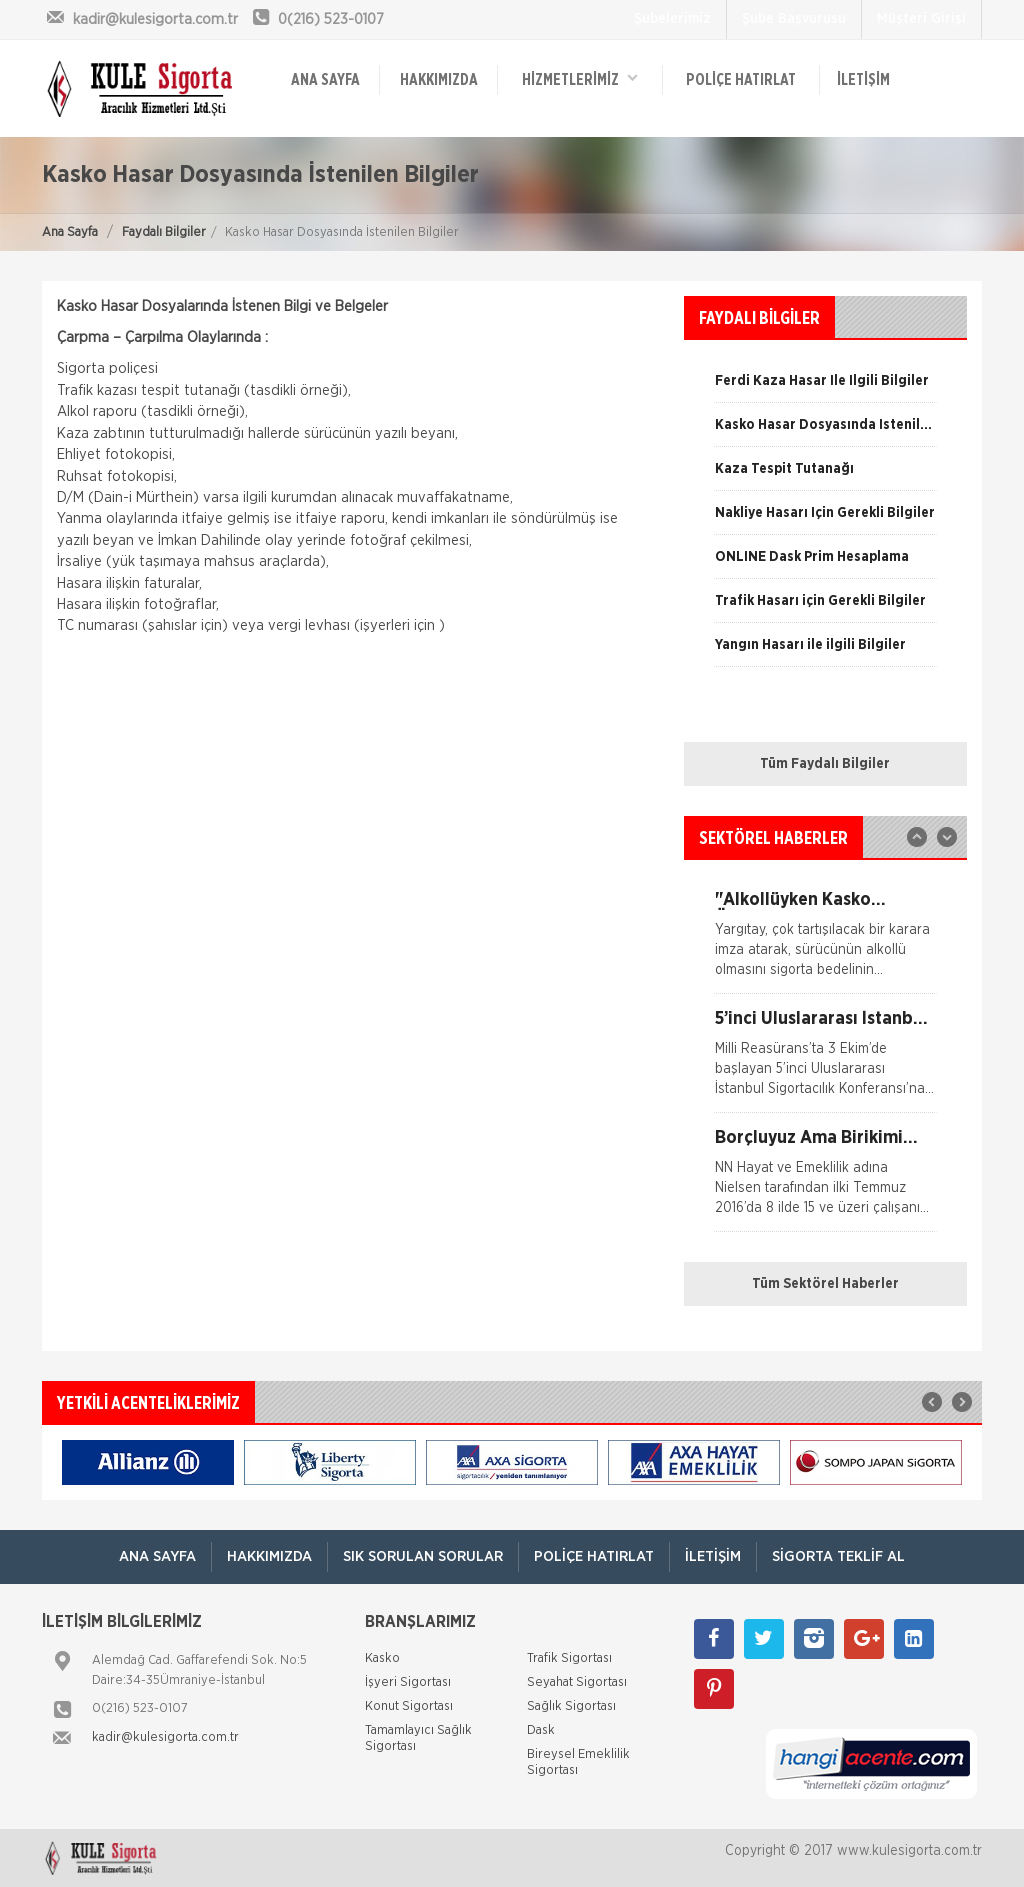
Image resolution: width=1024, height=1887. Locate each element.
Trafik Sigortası (569, 1658)
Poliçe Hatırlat (741, 80)
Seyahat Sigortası (577, 1682)
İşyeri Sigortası (408, 1682)
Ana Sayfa (70, 232)
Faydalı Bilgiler (164, 232)
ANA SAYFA (325, 80)
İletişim (863, 80)
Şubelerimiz (672, 19)
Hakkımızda (439, 80)
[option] (825, 520)
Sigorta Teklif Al (838, 1556)
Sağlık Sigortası (571, 1706)
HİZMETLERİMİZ (580, 78)
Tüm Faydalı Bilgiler (825, 764)
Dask (541, 1730)
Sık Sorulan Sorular (423, 1556)
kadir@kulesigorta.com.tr (165, 1737)
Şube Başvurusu (794, 19)
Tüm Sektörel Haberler (825, 1284)
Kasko (382, 1658)
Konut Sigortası (409, 1706)
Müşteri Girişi (921, 19)
